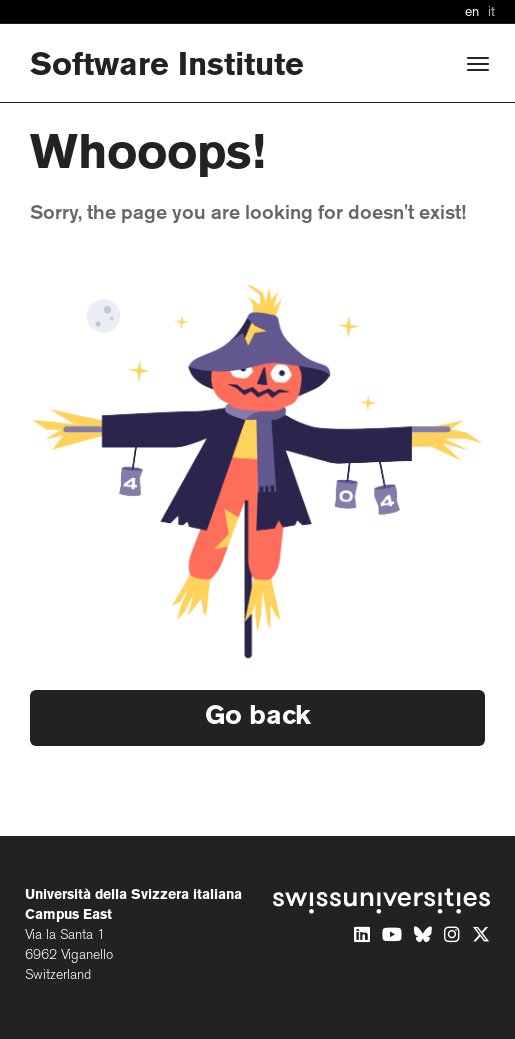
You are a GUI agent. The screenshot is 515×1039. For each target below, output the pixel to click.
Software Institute (167, 66)
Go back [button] (258, 717)
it (491, 12)
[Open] (478, 64)
